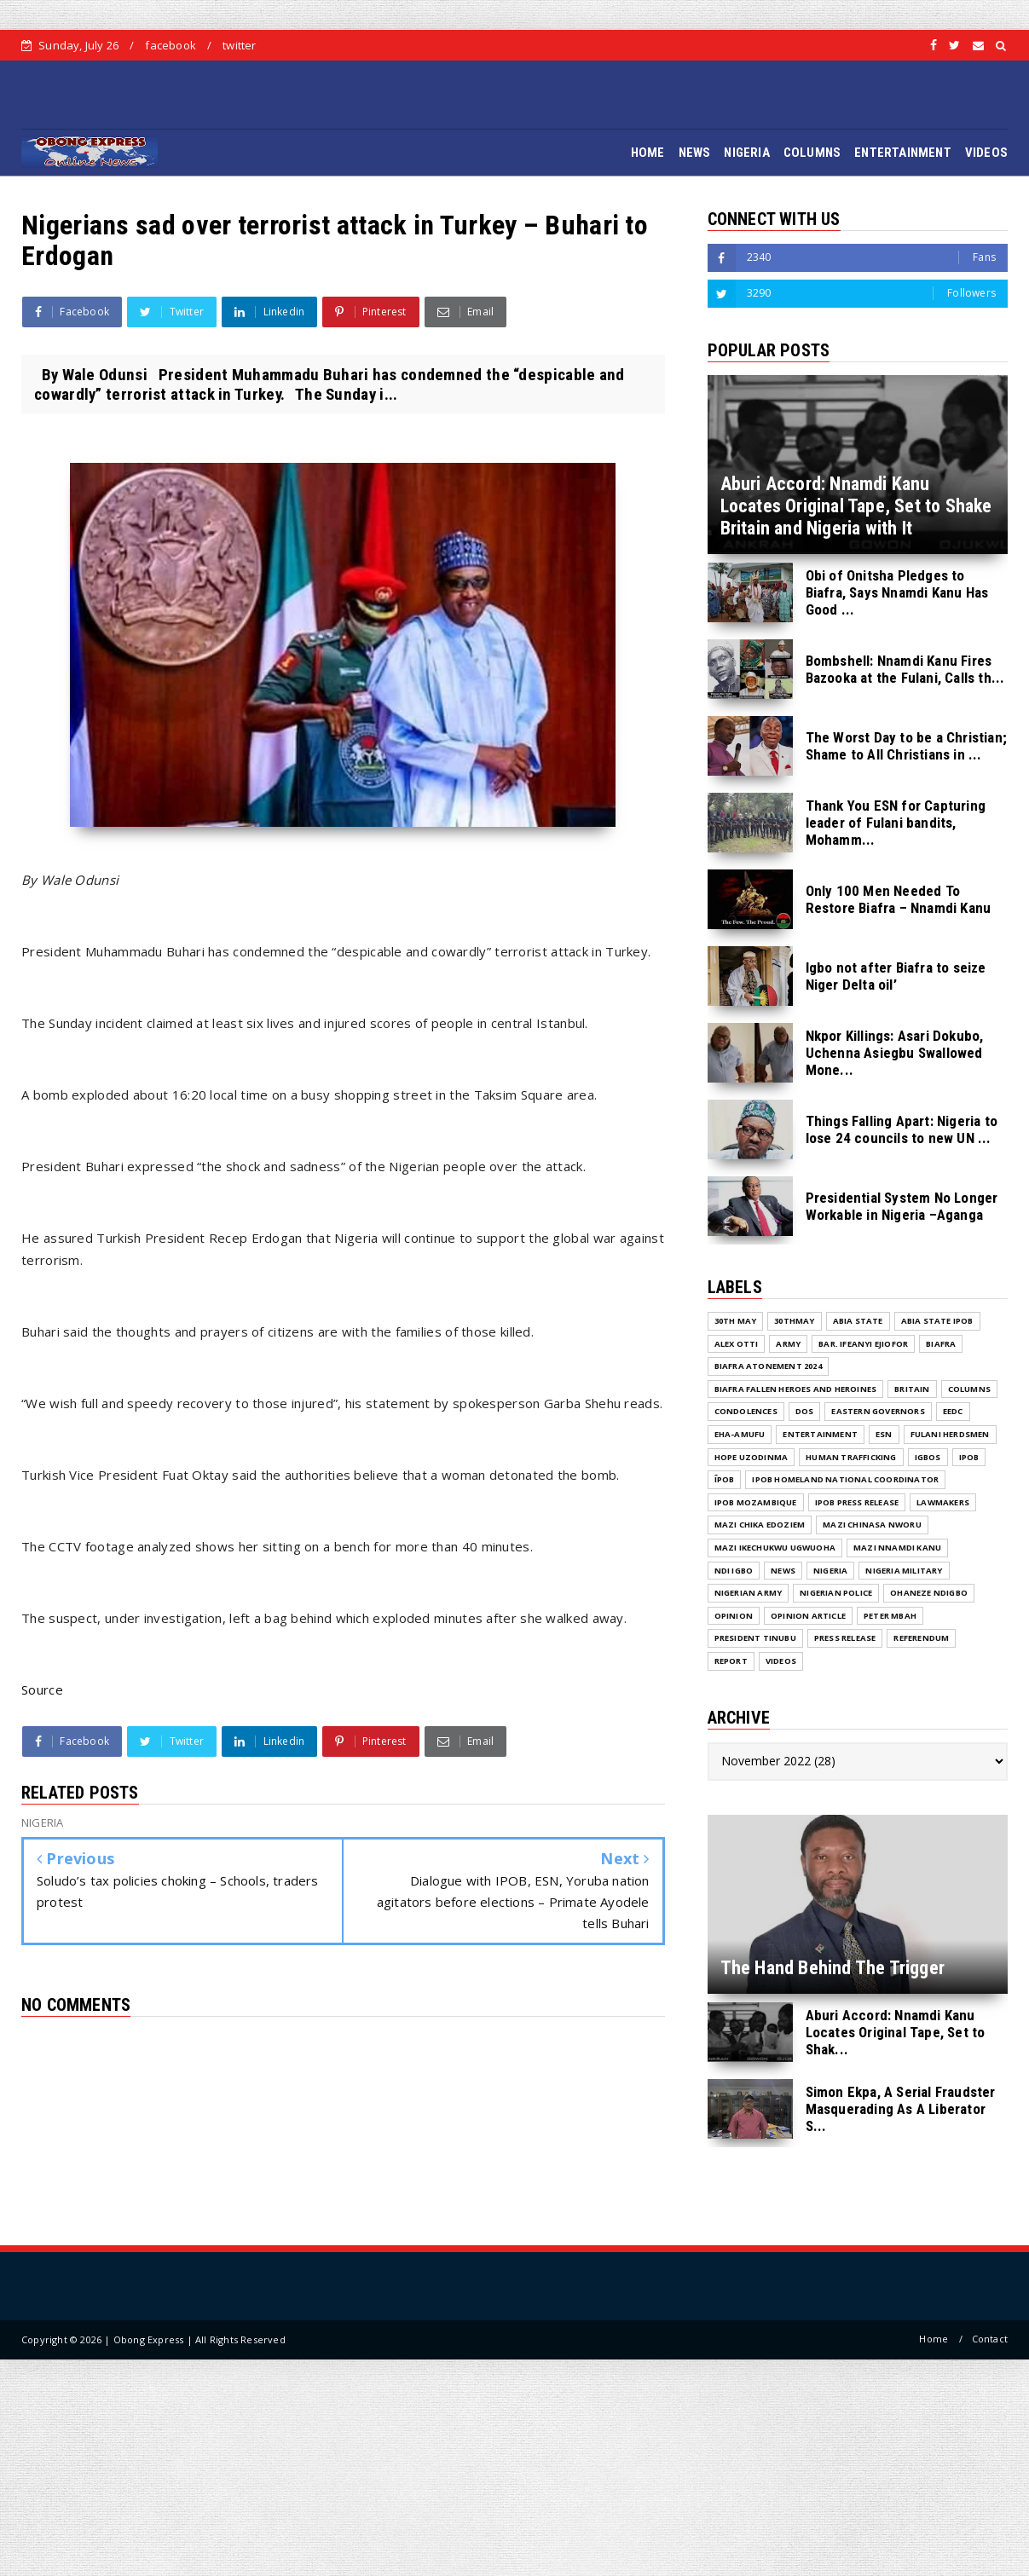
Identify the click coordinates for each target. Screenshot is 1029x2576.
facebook (170, 45)
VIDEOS (986, 152)
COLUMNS (812, 152)
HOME (648, 152)
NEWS (695, 152)
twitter (239, 45)
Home (933, 2338)
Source (42, 1689)
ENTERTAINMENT (902, 152)
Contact (990, 2338)
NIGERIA (746, 152)
